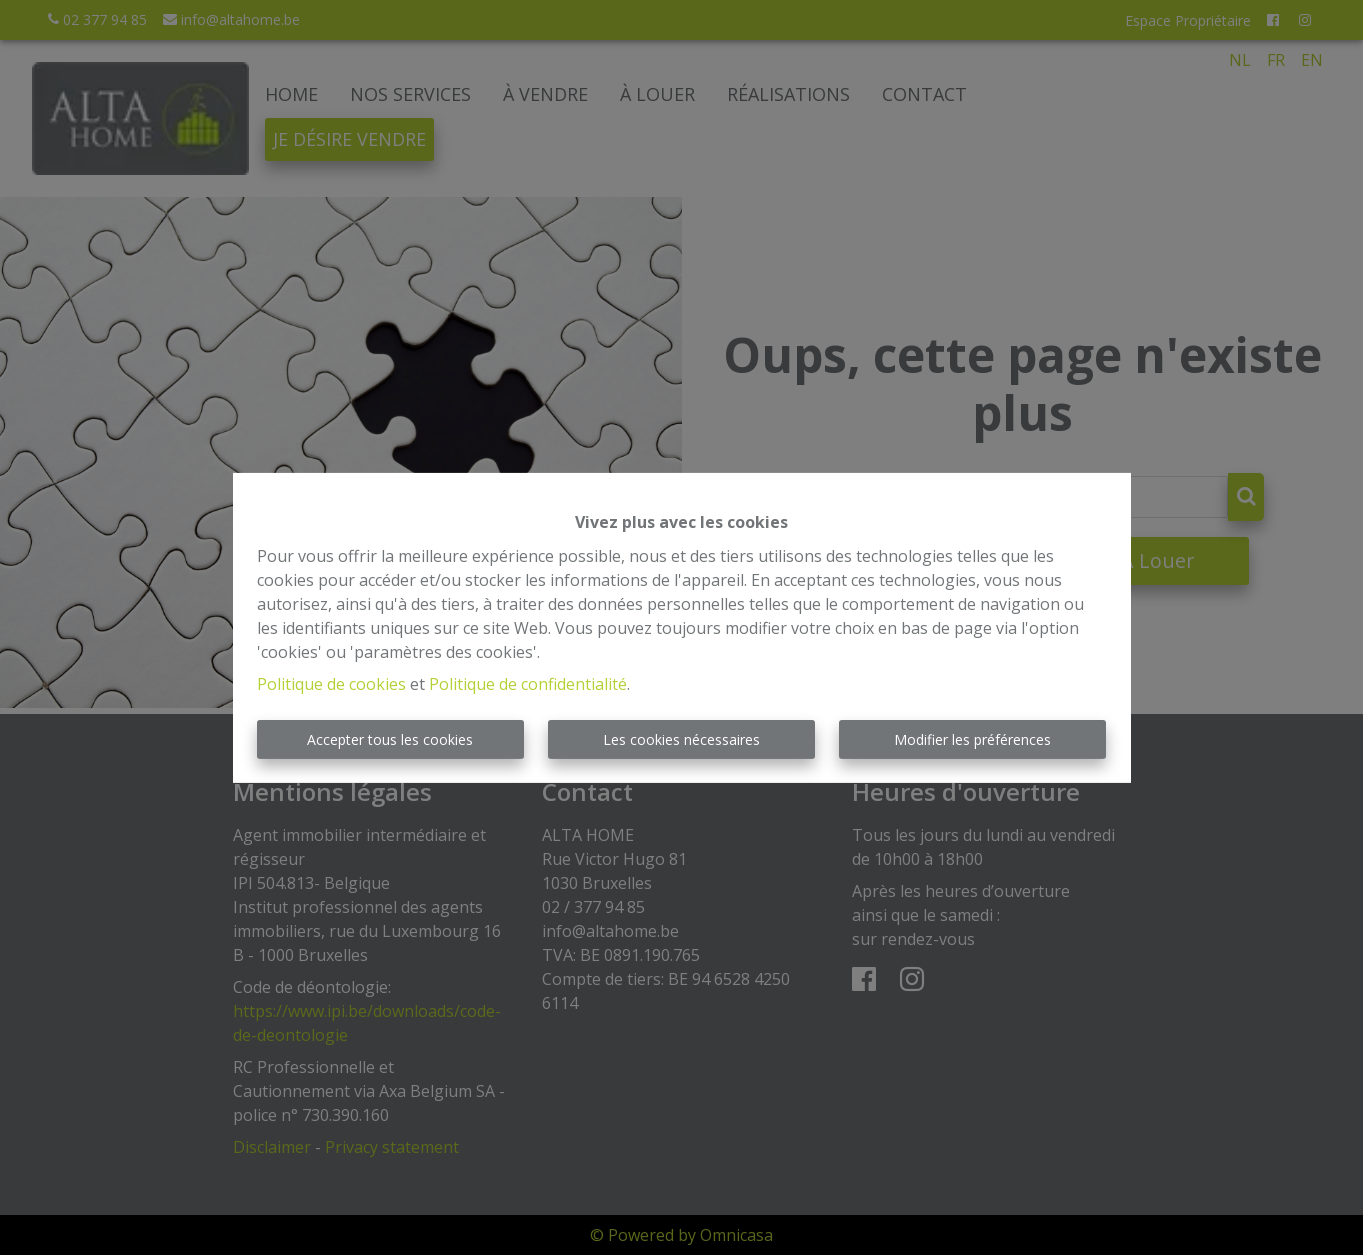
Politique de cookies (331, 684)
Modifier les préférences (972, 739)
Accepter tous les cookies (390, 739)
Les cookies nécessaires (681, 739)
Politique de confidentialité (528, 684)
